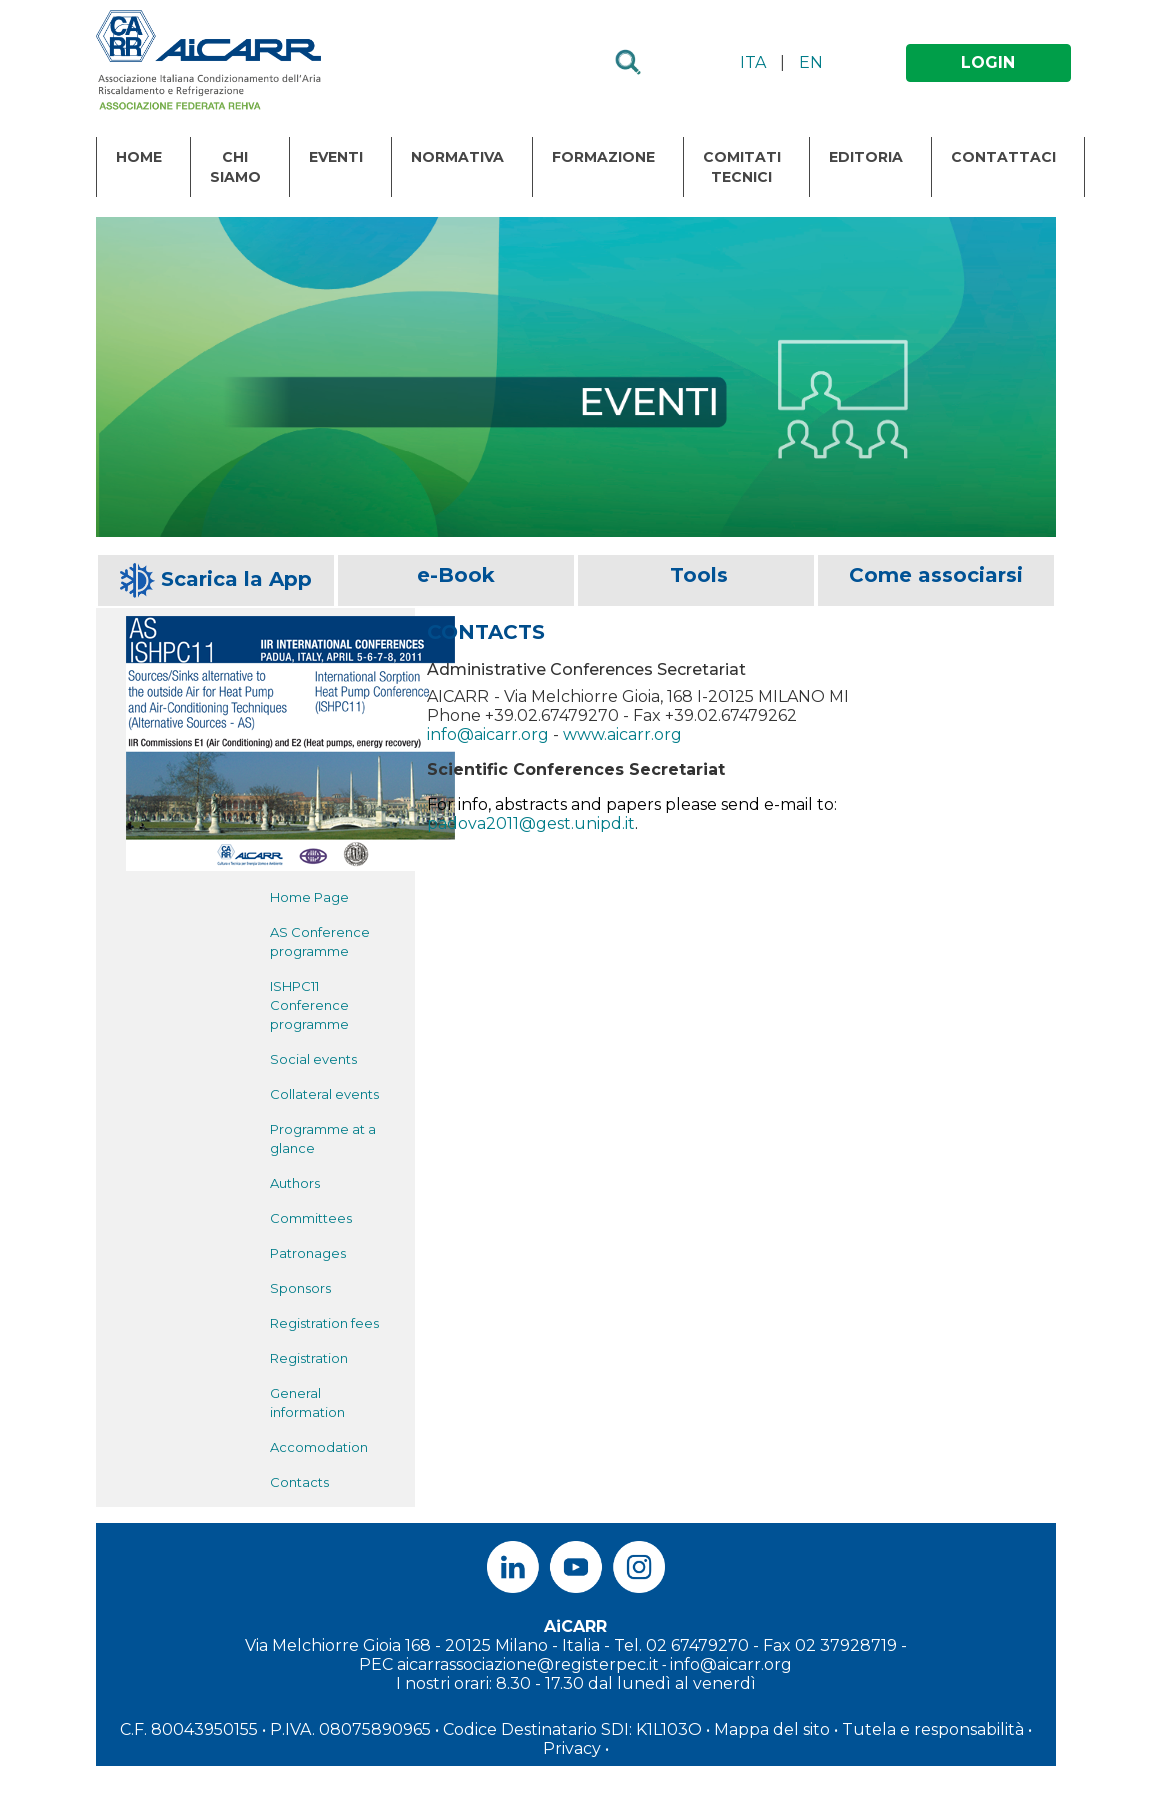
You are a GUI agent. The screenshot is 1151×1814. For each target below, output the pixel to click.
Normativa (457, 157)
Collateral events (324, 1094)
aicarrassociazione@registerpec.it (528, 1664)
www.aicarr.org (622, 734)
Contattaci (1003, 157)
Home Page (309, 897)
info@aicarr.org (488, 734)
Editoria (866, 157)
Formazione (603, 157)
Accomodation (319, 1447)
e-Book (456, 575)
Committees (311, 1218)
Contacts (299, 1482)
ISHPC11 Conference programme (309, 1005)
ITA (753, 62)
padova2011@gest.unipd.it (531, 823)
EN (811, 62)
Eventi (336, 157)
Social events (313, 1059)
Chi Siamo (235, 167)
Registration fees (324, 1323)
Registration (309, 1358)
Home (139, 157)
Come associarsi (936, 575)
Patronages (308, 1253)
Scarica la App (236, 579)
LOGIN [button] (988, 62)
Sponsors (300, 1288)
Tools (699, 575)
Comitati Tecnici (742, 167)
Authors (295, 1183)
